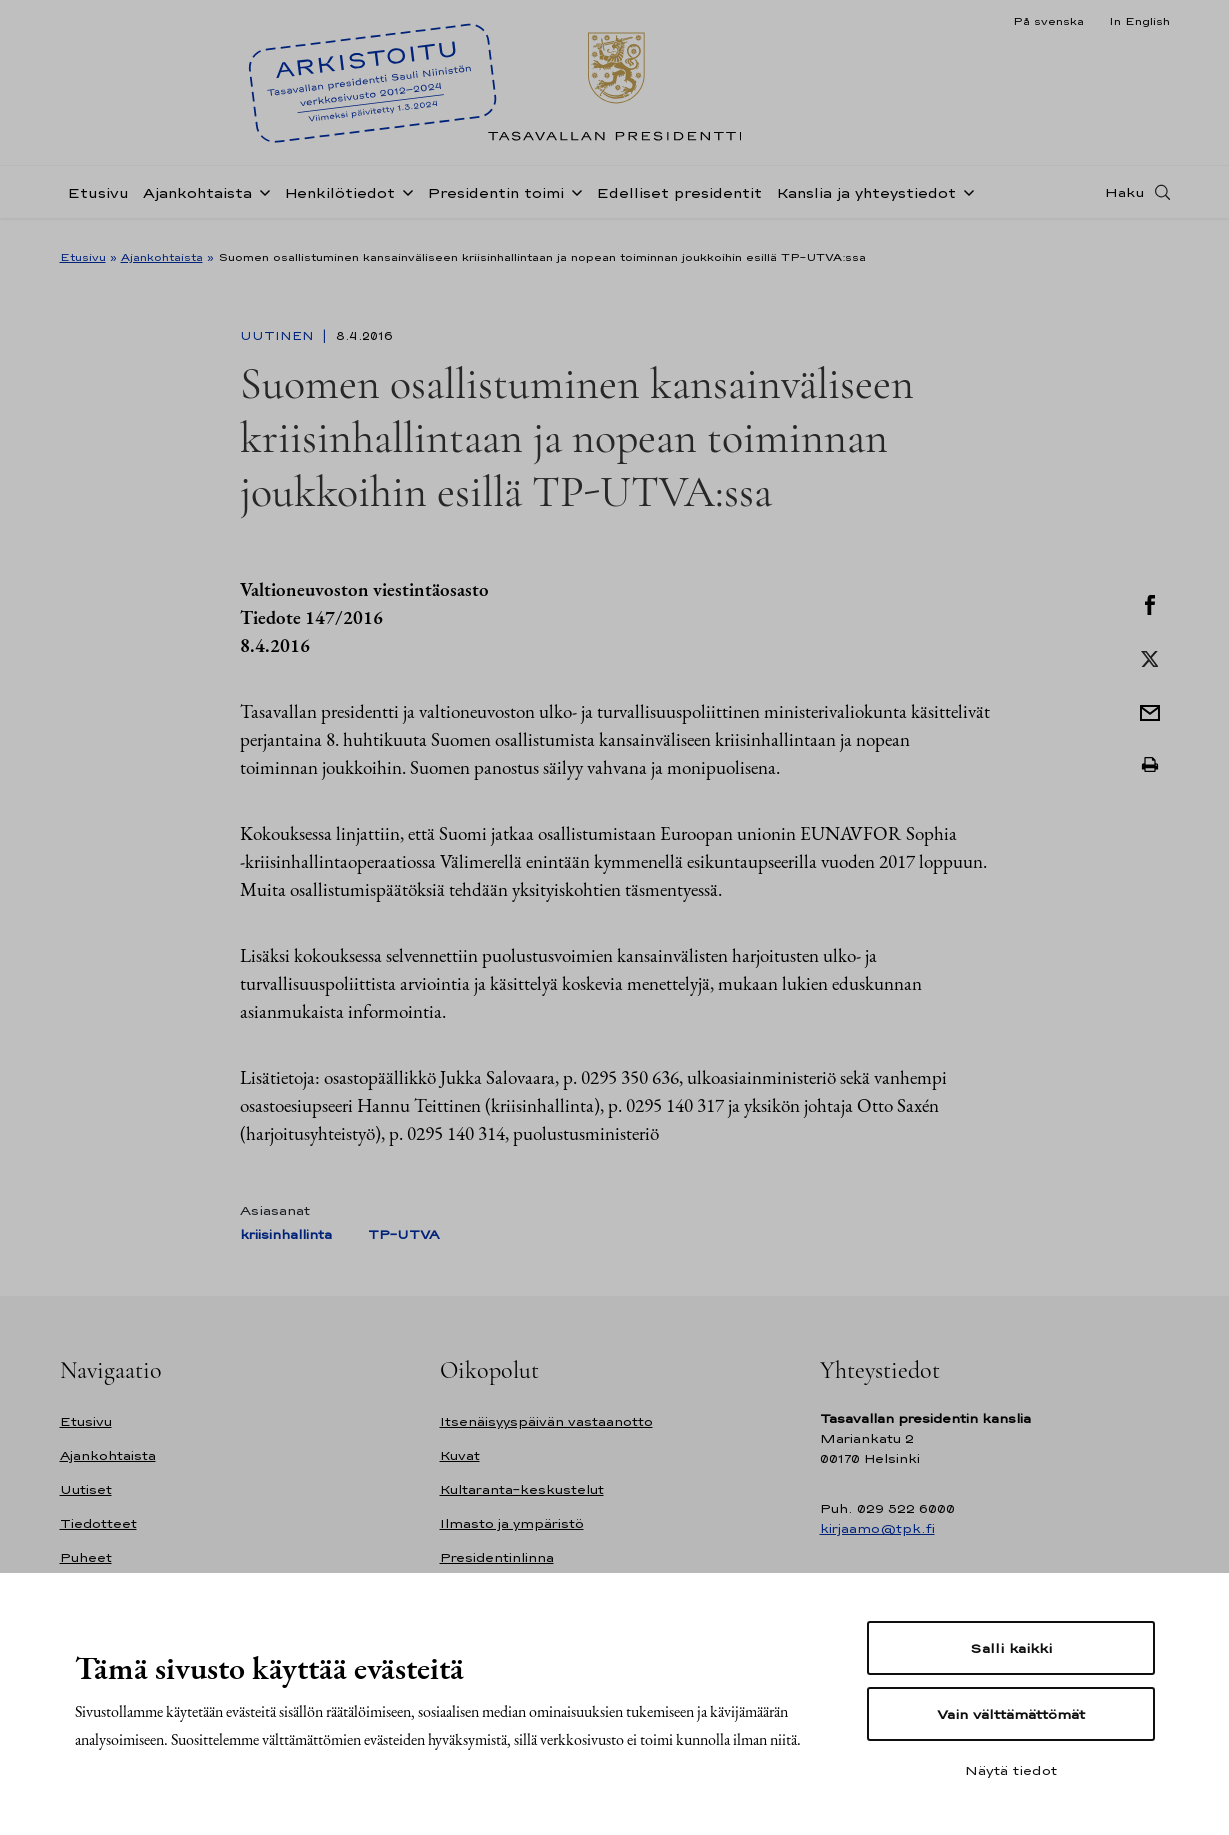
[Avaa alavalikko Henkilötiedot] (404, 202)
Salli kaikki (1011, 1648)
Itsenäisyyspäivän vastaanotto (546, 1421)
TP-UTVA (403, 1234)
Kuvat (460, 1455)
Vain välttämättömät (1011, 1714)
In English (1139, 21)
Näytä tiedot (1011, 1770)
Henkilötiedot (339, 203)
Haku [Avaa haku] (1125, 203)
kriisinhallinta (286, 1234)
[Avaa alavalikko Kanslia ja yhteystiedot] (965, 202)
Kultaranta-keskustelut (522, 1489)
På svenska (1048, 21)
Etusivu (98, 203)
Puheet (86, 1557)
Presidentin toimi (495, 203)
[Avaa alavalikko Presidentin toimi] (573, 202)
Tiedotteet (98, 1523)
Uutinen (279, 336)
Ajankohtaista (197, 203)
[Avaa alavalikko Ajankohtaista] (261, 202)
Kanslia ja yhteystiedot (866, 203)
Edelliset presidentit (679, 203)
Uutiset (86, 1489)
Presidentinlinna (497, 1557)
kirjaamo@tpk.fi (877, 1528)
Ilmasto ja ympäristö (512, 1523)
